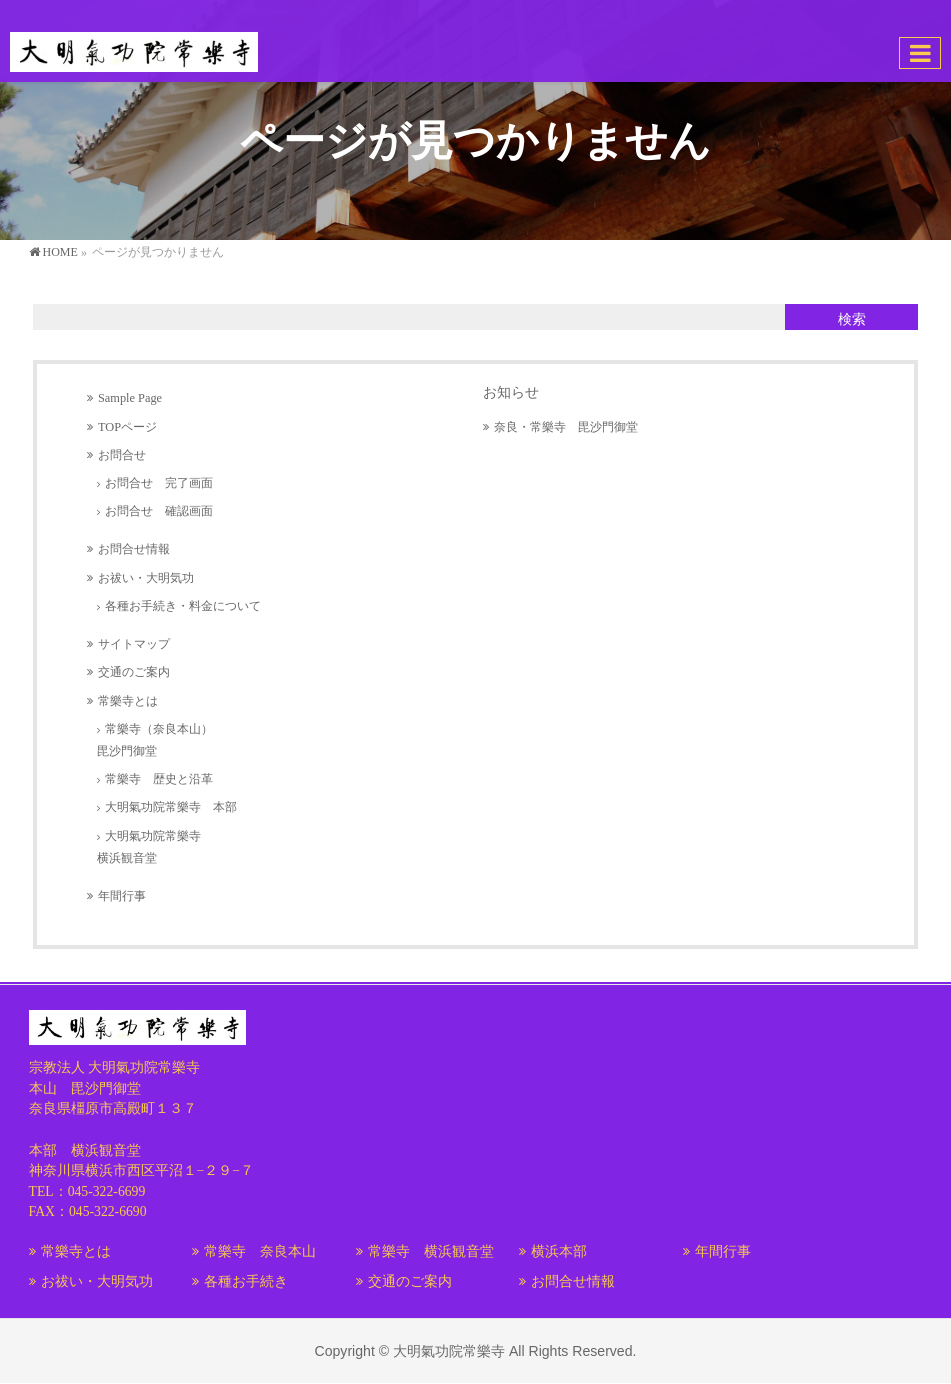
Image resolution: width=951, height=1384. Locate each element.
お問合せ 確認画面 (159, 511)
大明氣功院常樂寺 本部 (171, 807)
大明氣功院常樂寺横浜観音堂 (149, 847)
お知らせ (511, 392)
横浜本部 (559, 1251)
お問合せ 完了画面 (159, 483)
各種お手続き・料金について (183, 606)
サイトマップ (134, 644)
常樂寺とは (128, 701)
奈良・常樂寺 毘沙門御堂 (566, 427)
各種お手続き (246, 1281)
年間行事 (122, 896)
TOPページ (127, 427)
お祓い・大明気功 (146, 578)
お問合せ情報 (134, 549)
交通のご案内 (134, 672)
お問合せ (122, 455)
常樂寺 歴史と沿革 (159, 779)
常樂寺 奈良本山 (260, 1251)
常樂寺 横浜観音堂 (431, 1251)
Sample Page (130, 398)
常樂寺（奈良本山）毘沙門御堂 (155, 740)
